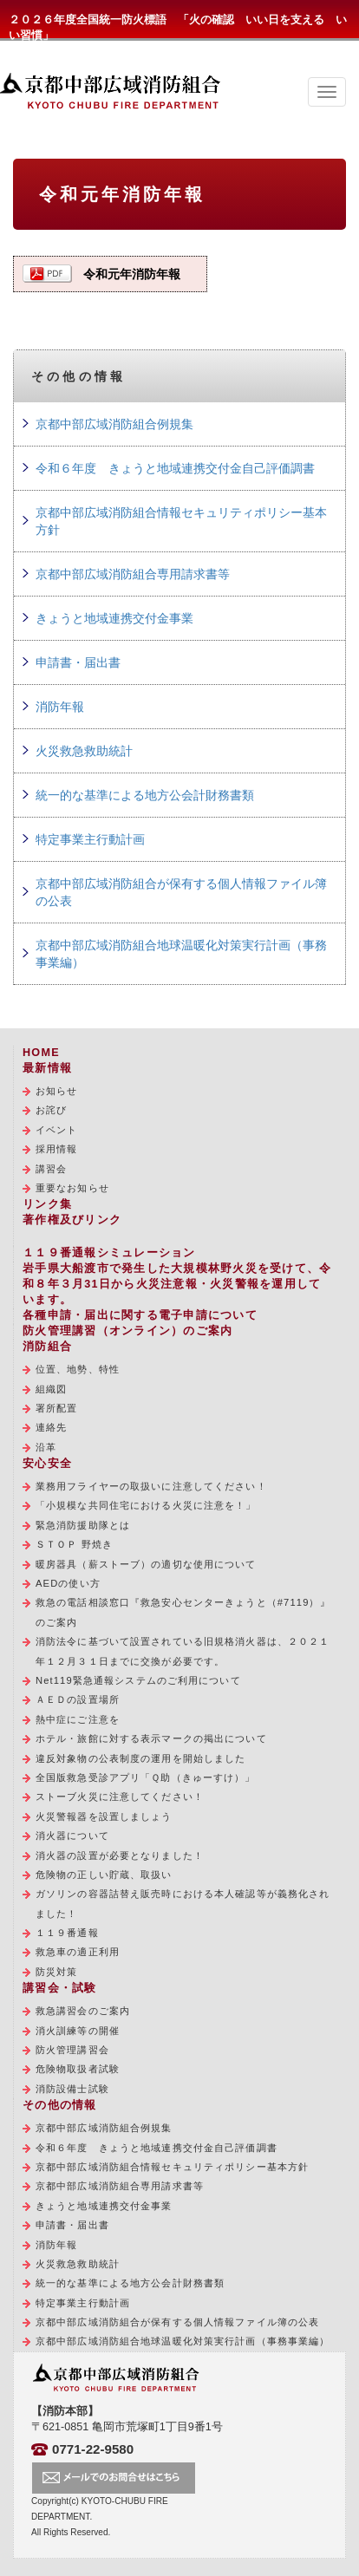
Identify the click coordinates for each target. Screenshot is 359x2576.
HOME (41, 1053)
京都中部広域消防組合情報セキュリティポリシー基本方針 (181, 521)
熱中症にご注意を (78, 1719)
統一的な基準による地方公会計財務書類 (145, 795)
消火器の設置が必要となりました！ (120, 1855)
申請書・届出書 (78, 662)
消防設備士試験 (72, 2089)
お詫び (51, 1110)
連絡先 (51, 1427)
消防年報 (60, 707)
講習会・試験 (60, 1988)
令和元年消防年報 (131, 274)
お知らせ (56, 1091)
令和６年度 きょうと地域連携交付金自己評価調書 (175, 468)
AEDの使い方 (68, 1583)
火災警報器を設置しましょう (104, 1816)
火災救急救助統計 (84, 751)
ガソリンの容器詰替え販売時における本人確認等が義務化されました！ (183, 1903)
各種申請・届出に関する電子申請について (140, 1315)
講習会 (51, 1169)
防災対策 (56, 1971)
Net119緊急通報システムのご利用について (138, 1680)
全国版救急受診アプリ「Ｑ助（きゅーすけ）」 (146, 1777)
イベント (56, 1130)
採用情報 (56, 1149)
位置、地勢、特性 (78, 1369)
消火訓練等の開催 (78, 2030)
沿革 (46, 1447)
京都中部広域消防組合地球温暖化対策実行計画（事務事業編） (181, 953)
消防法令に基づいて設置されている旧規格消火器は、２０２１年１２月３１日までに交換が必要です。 (183, 1651)
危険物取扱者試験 (78, 2069)
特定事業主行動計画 (90, 839)
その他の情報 (60, 2105)
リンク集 (47, 1204)
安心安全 (47, 1464)
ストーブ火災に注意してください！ (120, 1796)
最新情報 (47, 1068)
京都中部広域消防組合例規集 (114, 424)
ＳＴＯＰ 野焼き (74, 1544)
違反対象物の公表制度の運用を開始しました (140, 1758)
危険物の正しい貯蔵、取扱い (104, 1874)
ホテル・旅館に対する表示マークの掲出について (151, 1738)
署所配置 (56, 1408)
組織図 (51, 1389)
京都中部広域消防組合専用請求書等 (133, 574)
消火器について (72, 1835)
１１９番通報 (67, 1932)
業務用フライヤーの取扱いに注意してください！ (151, 1486)
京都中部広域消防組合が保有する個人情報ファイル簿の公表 (181, 892)
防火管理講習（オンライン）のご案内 (127, 1331)
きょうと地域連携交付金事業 (114, 618)
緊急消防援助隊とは (83, 1525)
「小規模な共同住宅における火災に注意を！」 (146, 1505)
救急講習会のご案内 (83, 2010)
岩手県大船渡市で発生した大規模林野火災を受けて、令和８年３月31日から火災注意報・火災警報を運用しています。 (177, 1284)
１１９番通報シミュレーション (109, 1253)
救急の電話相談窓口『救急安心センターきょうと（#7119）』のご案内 (183, 1612)
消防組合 (47, 1346)
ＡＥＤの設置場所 (78, 1699)
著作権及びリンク (72, 1220)
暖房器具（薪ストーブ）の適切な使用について (146, 1564)
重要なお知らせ (72, 1188)
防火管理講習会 (72, 2049)
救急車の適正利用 (78, 1952)
